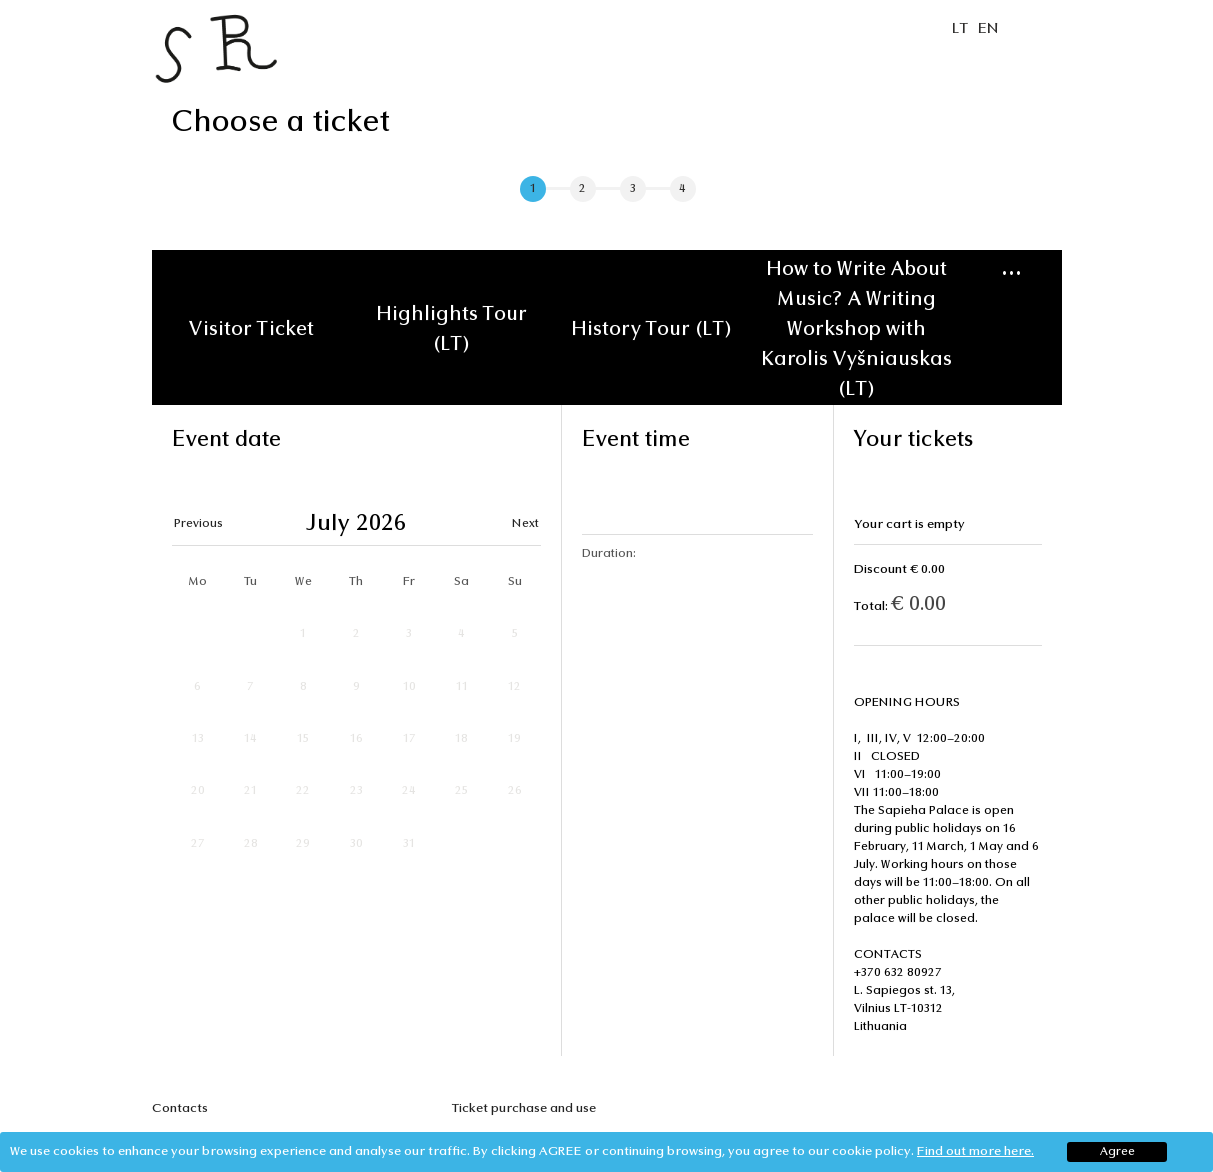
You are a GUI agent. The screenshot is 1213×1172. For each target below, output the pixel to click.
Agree (1117, 1152)
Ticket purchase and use (524, 1108)
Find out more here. (975, 1151)
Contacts (180, 1108)
